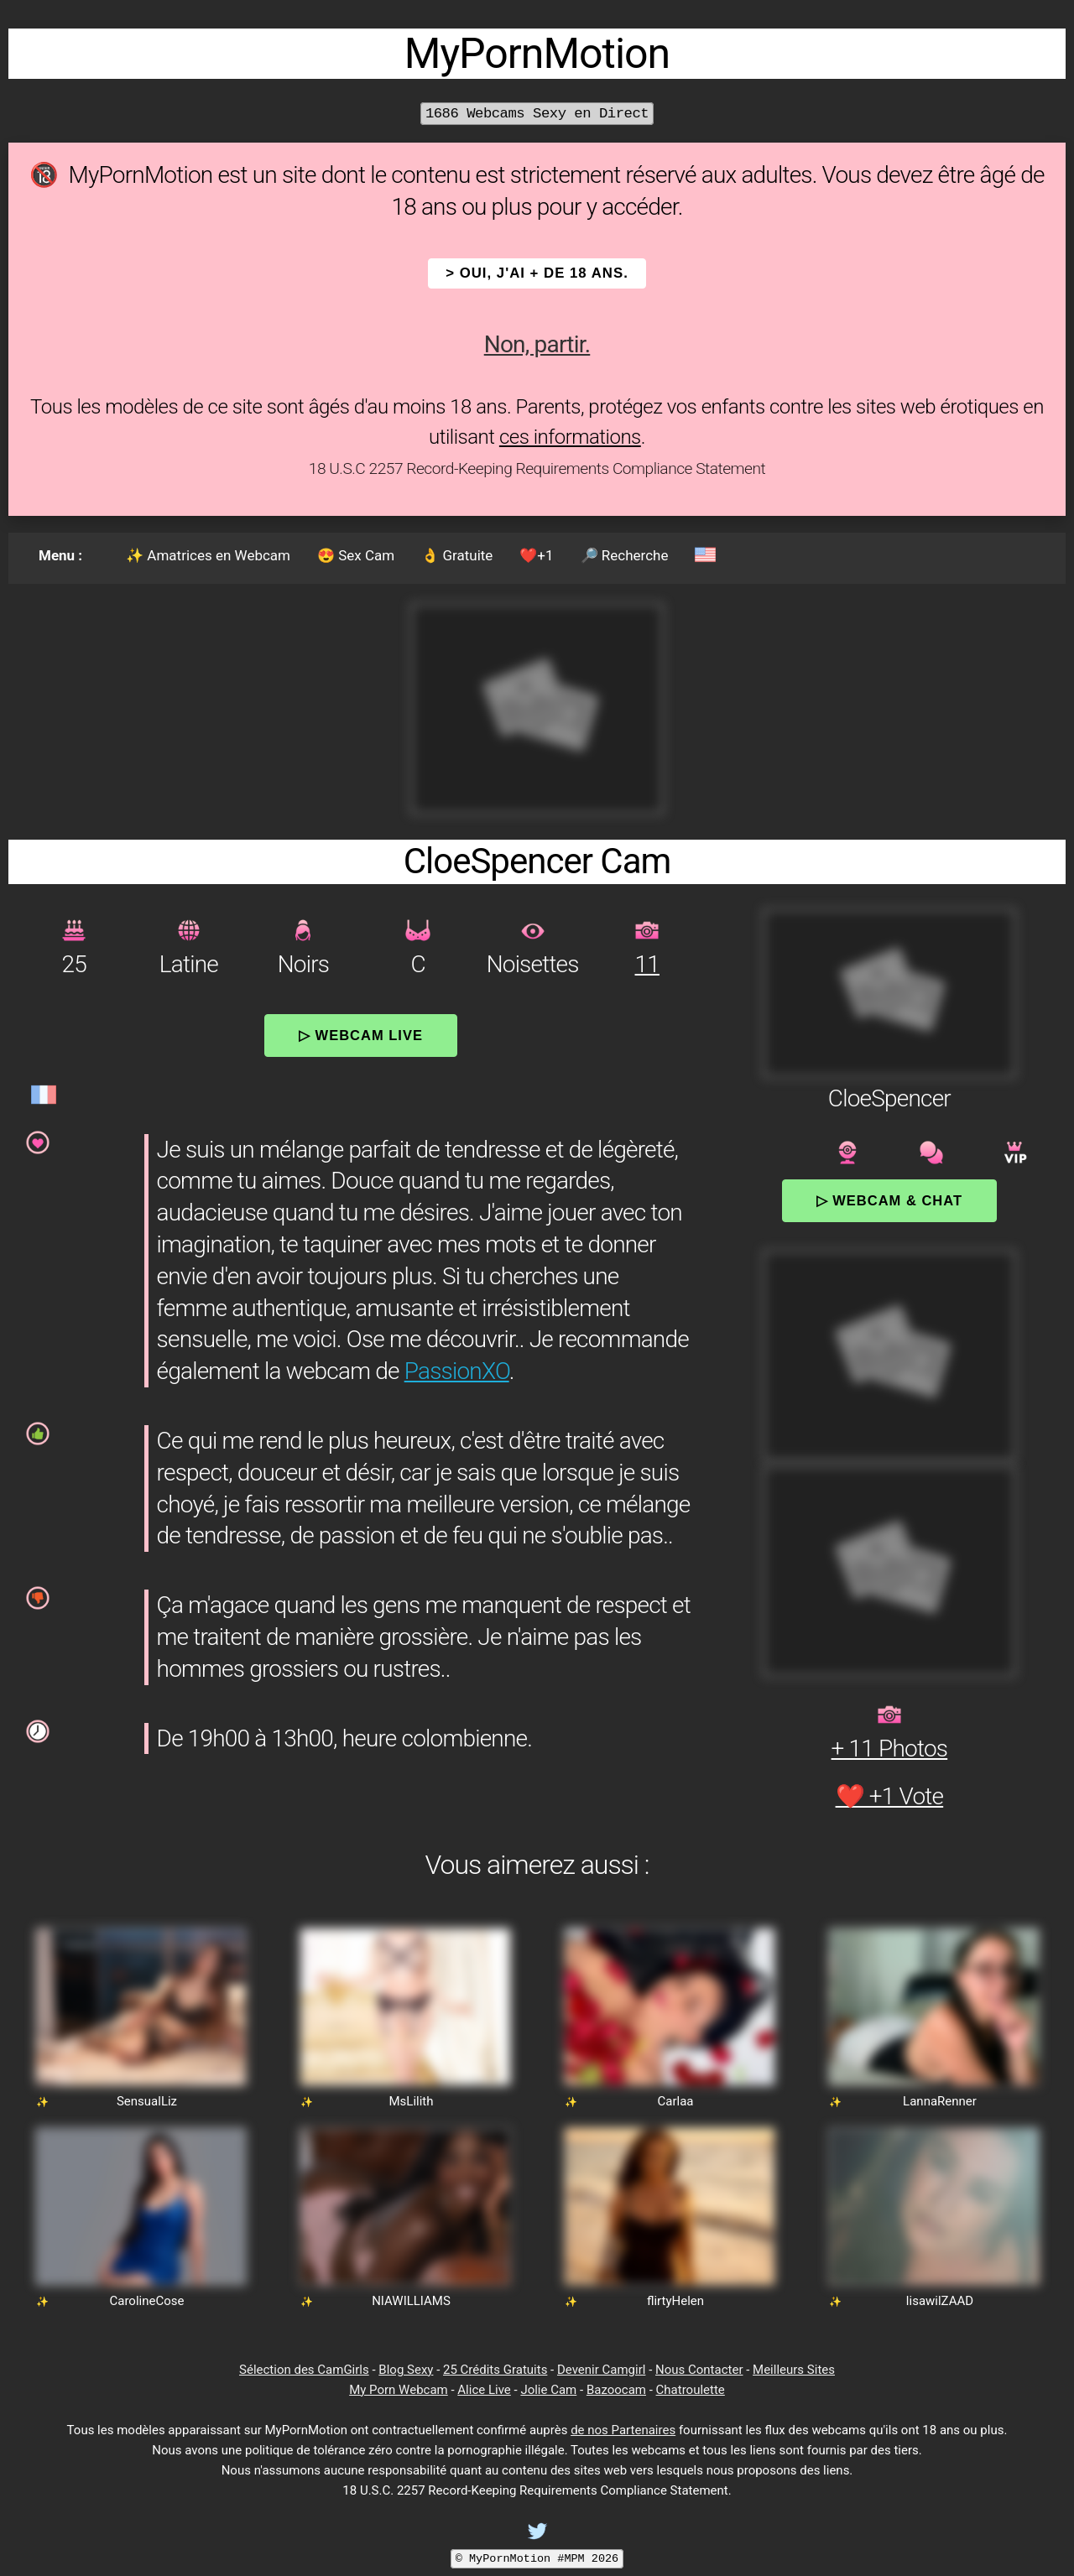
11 (647, 964)
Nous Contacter (699, 2369)
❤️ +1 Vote (890, 1796)
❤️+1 (536, 555)
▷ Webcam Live (361, 1035)
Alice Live (483, 2389)
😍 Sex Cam (355, 555)
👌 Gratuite (457, 555)
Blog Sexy (405, 2369)
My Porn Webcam (398, 2389)
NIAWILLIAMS (411, 2300)
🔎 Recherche (625, 555)
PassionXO (456, 1371)
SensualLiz (147, 2101)
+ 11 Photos (890, 1748)
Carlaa (676, 2101)
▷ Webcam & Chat (889, 1200)
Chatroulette (690, 2389)
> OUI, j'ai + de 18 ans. (537, 273)
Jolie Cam (548, 2389)
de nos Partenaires (623, 2430)
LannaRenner (940, 2101)
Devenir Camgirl (601, 2369)
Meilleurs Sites (794, 2369)
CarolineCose (147, 2300)
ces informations (570, 437)
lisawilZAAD (939, 2300)
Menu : (60, 555)
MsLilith (410, 2101)
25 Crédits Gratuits (495, 2369)
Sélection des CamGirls (304, 2369)
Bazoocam (616, 2389)
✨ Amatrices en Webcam (208, 555)
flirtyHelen (675, 2300)
